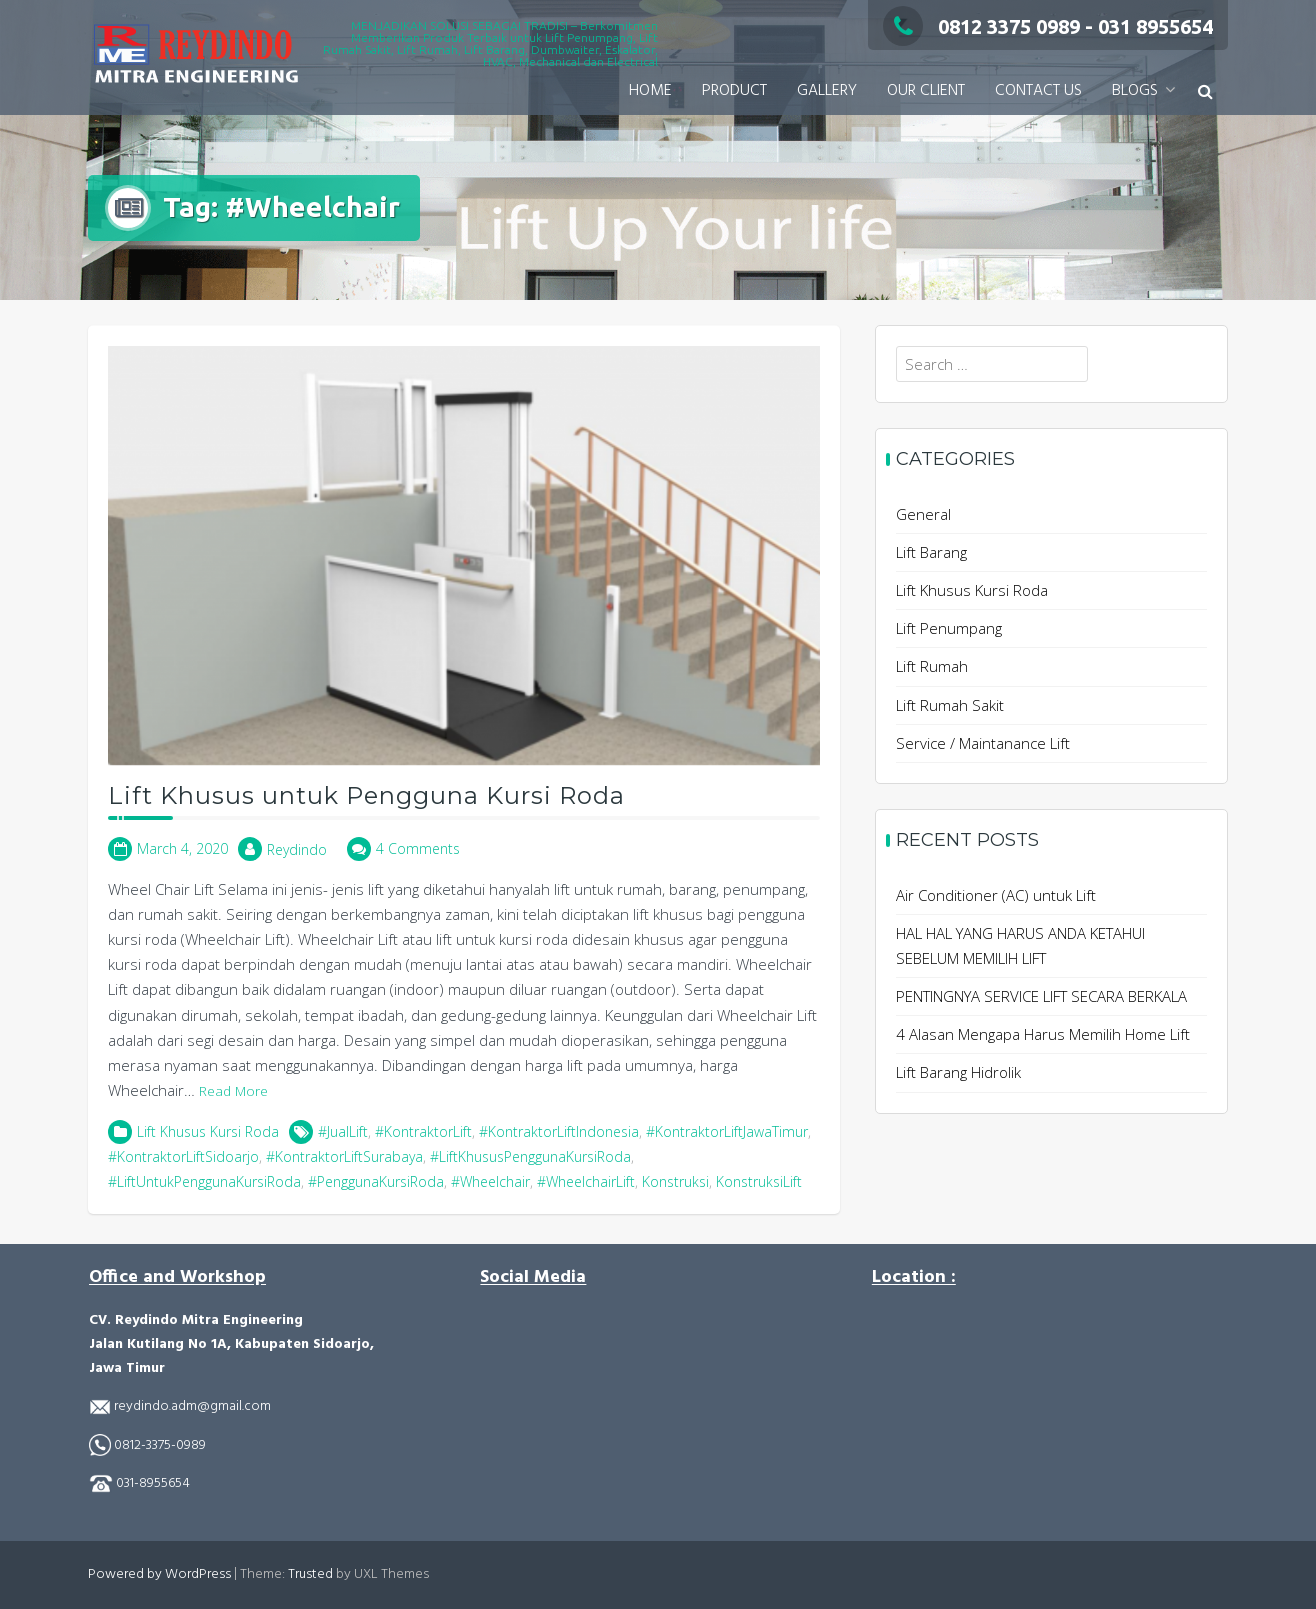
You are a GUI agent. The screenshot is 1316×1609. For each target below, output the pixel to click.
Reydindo (297, 849)
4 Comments (418, 848)
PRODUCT (734, 91)
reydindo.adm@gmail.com (191, 1406)
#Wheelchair (490, 1181)
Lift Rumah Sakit (950, 705)
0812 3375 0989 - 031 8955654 (1048, 26)
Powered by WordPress (159, 1574)
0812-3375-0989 (160, 1445)
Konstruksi (675, 1181)
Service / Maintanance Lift (983, 743)
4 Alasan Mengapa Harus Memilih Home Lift (1043, 1034)
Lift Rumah (932, 666)
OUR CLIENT (926, 91)
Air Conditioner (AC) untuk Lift (996, 895)
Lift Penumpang (949, 628)
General (923, 514)
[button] (1205, 91)
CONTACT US (1038, 91)
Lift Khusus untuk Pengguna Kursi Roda (366, 795)
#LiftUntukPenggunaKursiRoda (204, 1181)
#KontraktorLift (423, 1131)
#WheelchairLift (586, 1181)
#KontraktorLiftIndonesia (559, 1131)
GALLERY (827, 91)
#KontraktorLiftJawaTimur (727, 1131)
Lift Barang (931, 552)
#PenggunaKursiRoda (376, 1181)
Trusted (310, 1574)
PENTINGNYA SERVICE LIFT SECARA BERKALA (1041, 996)
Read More (233, 1091)
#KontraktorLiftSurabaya (344, 1156)
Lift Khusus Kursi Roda (208, 1131)
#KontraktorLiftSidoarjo (183, 1156)
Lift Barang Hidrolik (958, 1072)
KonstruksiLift (759, 1181)
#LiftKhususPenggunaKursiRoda (530, 1156)
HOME (650, 91)
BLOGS (1135, 91)
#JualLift (343, 1131)
